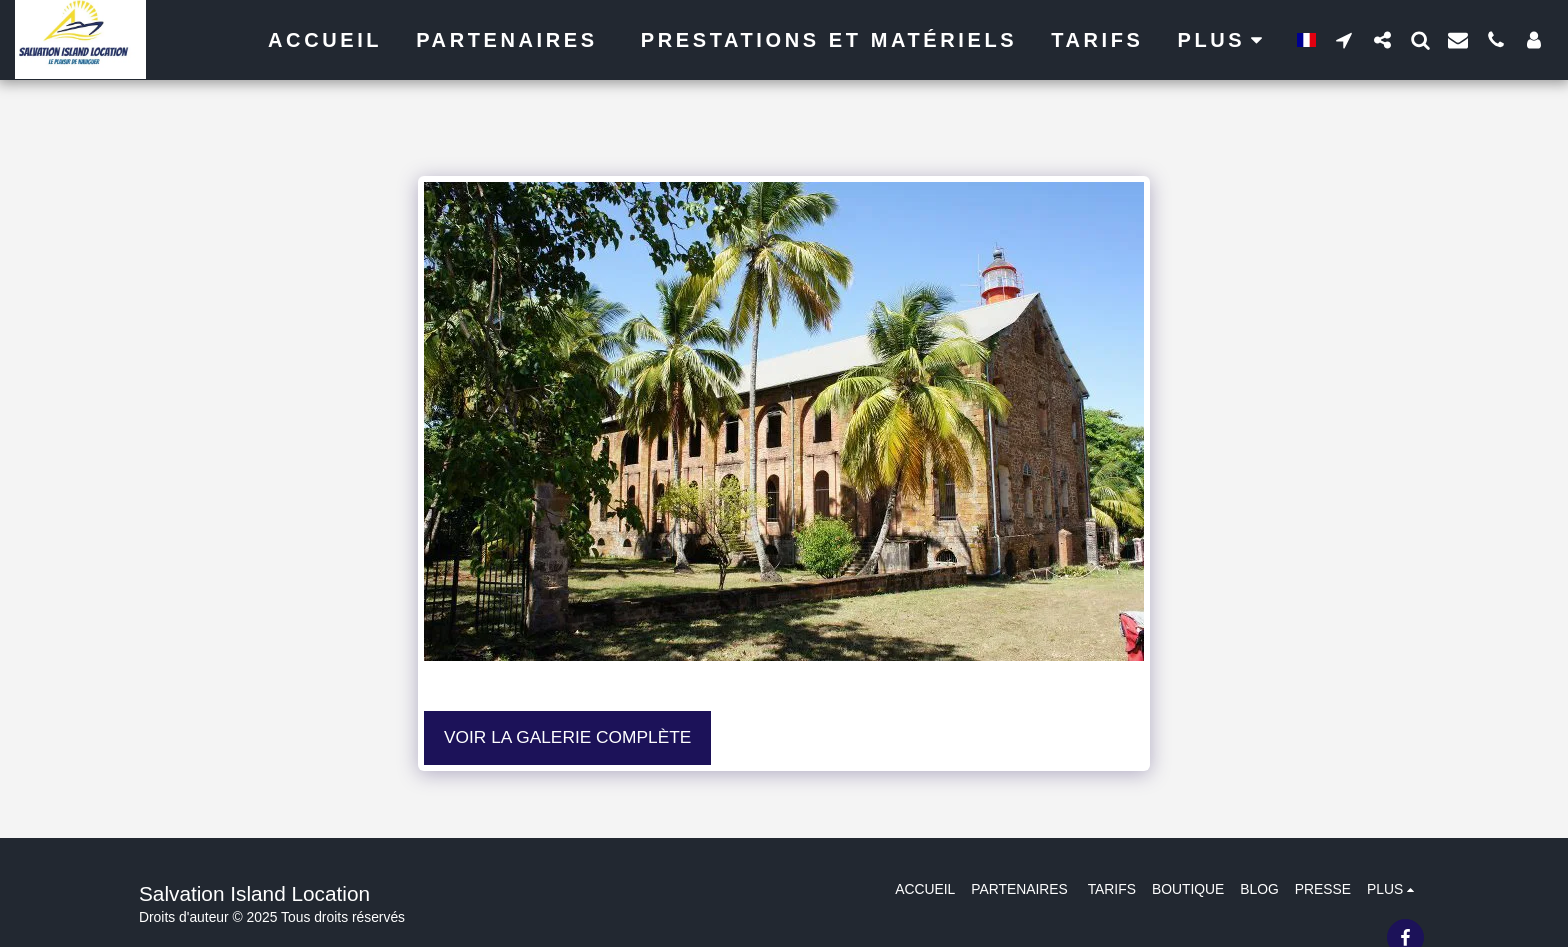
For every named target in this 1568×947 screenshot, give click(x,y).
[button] (1344, 39)
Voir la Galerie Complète (567, 737)
